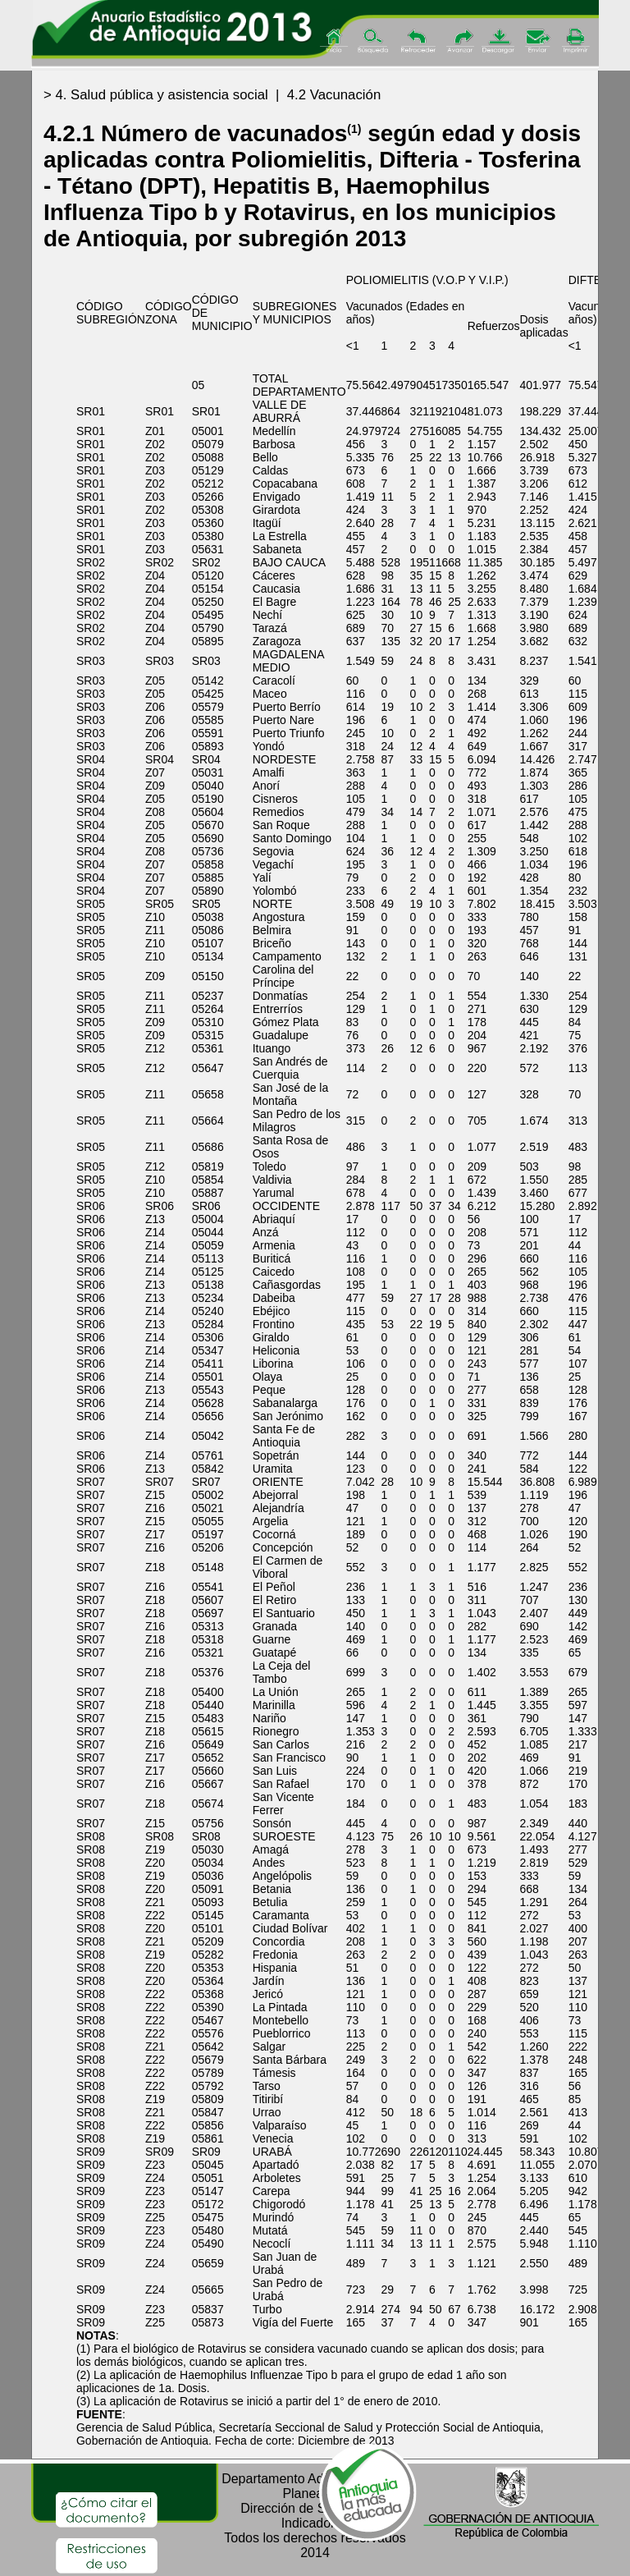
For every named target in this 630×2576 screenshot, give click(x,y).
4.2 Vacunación (334, 95)
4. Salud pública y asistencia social (161, 95)
